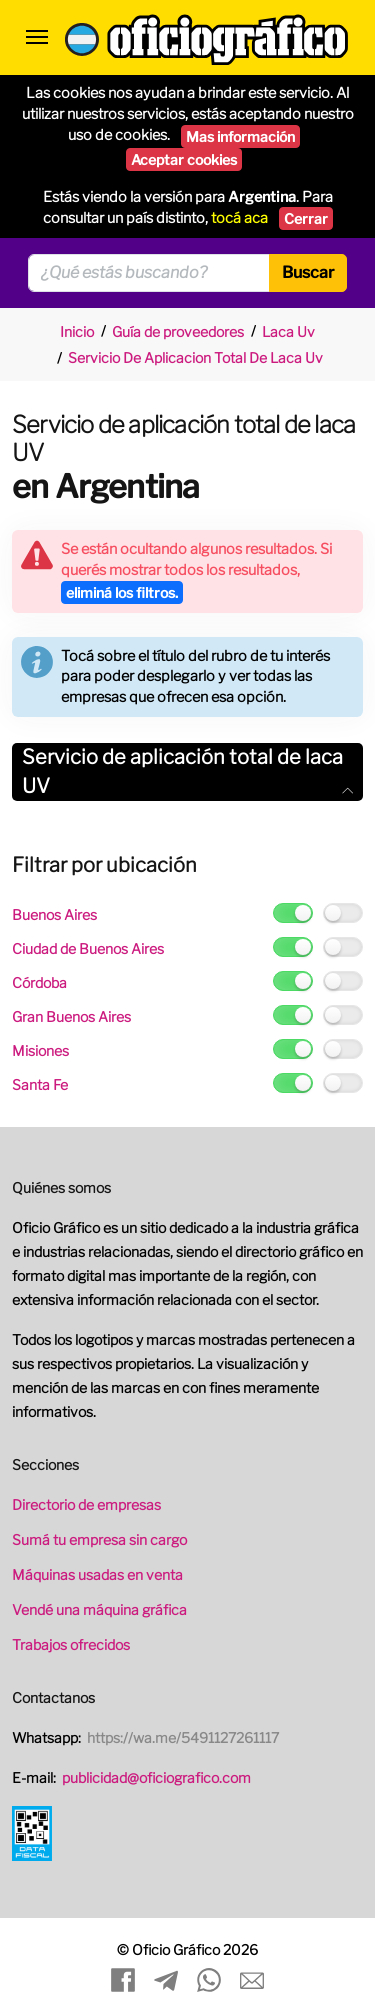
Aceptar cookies (184, 159)
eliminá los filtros (122, 592)
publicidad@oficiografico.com (156, 1777)
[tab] (187, 772)
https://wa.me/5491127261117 (183, 1737)
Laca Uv (288, 331)
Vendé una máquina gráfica (99, 1609)
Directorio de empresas (86, 1504)
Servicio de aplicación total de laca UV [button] (187, 771)
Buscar (308, 272)
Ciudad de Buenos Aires (88, 948)
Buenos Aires (54, 914)
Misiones (40, 1050)
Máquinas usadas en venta (97, 1574)
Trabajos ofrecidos (71, 1644)
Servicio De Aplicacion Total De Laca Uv (195, 357)
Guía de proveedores (178, 331)
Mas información (240, 136)
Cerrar (306, 218)
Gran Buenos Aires (71, 1016)
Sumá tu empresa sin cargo (99, 1539)
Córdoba (39, 982)
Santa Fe (40, 1084)
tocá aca (239, 218)
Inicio (77, 331)
